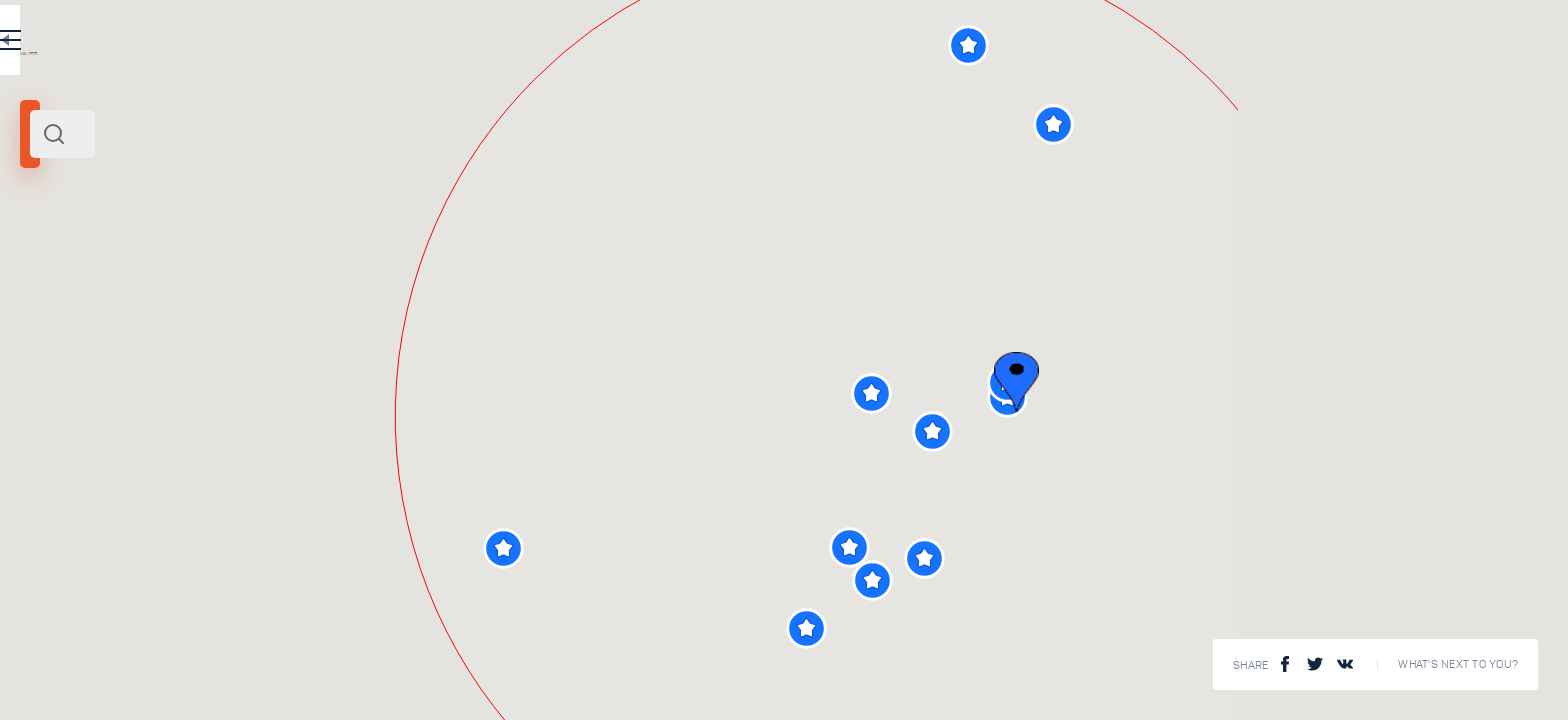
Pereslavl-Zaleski (77, 273)
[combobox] (350, 134)
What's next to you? (1458, 664)
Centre (151, 273)
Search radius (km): (69, 330)
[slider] (90, 363)
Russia (192, 273)
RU (556, 44)
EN (599, 44)
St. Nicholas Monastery (363, 561)
